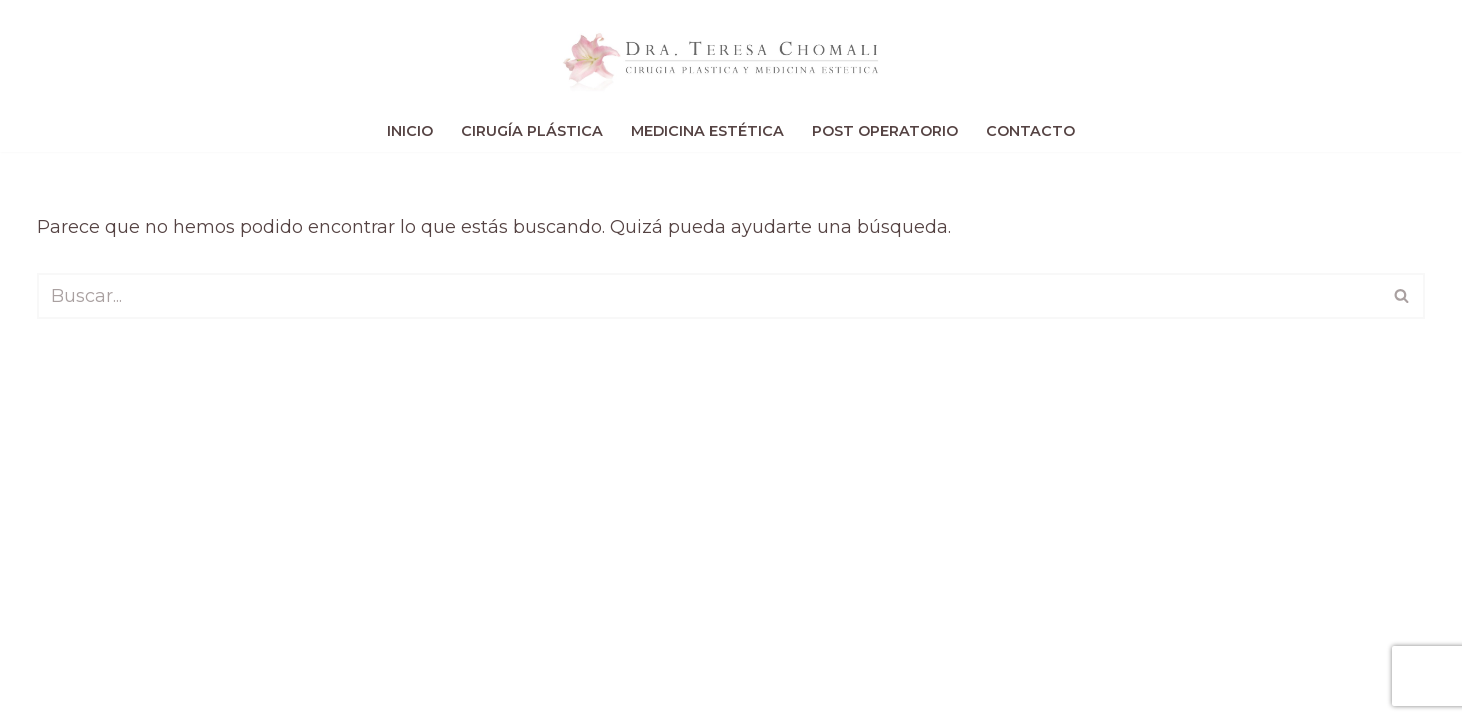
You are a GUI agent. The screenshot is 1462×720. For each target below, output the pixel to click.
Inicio (410, 131)
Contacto (1030, 131)
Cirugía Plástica (532, 131)
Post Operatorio (885, 131)
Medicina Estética (707, 131)
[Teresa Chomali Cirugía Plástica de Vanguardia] (731, 55)
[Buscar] (708, 296)
